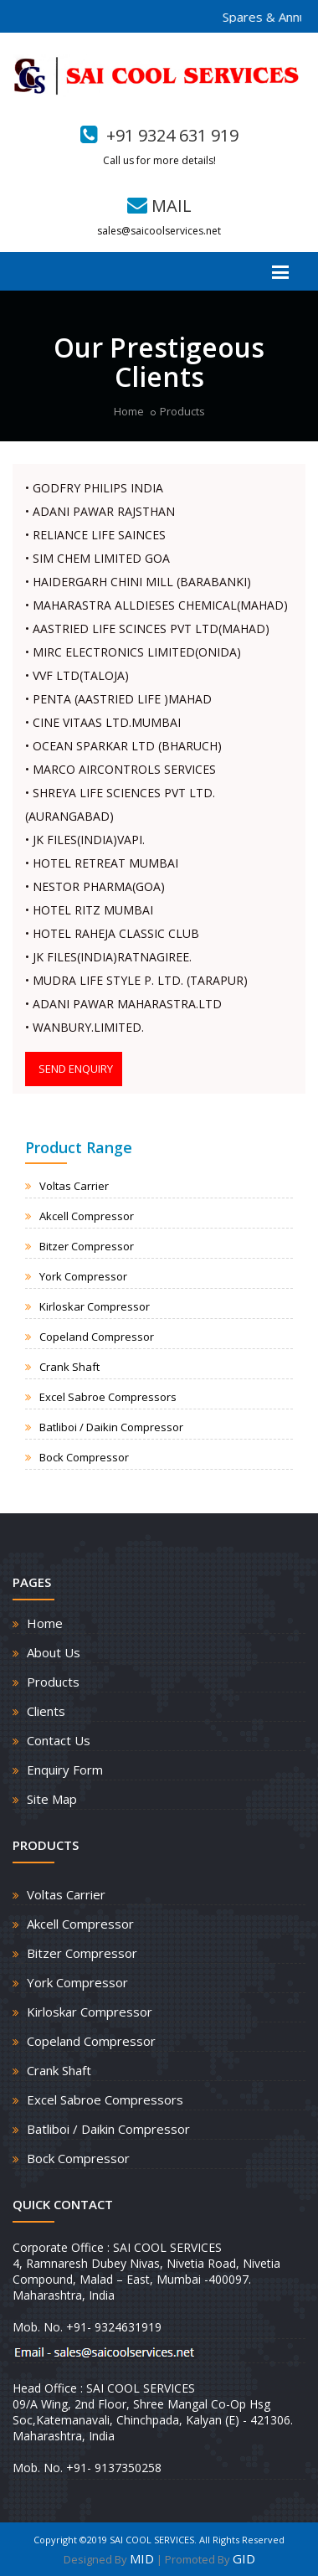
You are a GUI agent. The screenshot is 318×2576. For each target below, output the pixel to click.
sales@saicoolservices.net (159, 231)
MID (142, 2558)
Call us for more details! (159, 160)
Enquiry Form (65, 1769)
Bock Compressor (84, 1457)
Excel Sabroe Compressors (108, 1396)
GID (244, 2558)
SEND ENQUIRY (75, 1068)
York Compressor (83, 1276)
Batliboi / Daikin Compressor (111, 1427)
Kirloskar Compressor (94, 1306)
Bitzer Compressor (86, 1246)
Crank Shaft (69, 1366)
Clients (46, 1711)
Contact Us (58, 1740)
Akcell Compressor (86, 1216)
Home (129, 411)
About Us (53, 1652)
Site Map (52, 1798)
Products (182, 411)
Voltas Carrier (74, 1185)
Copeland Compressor (96, 1336)
